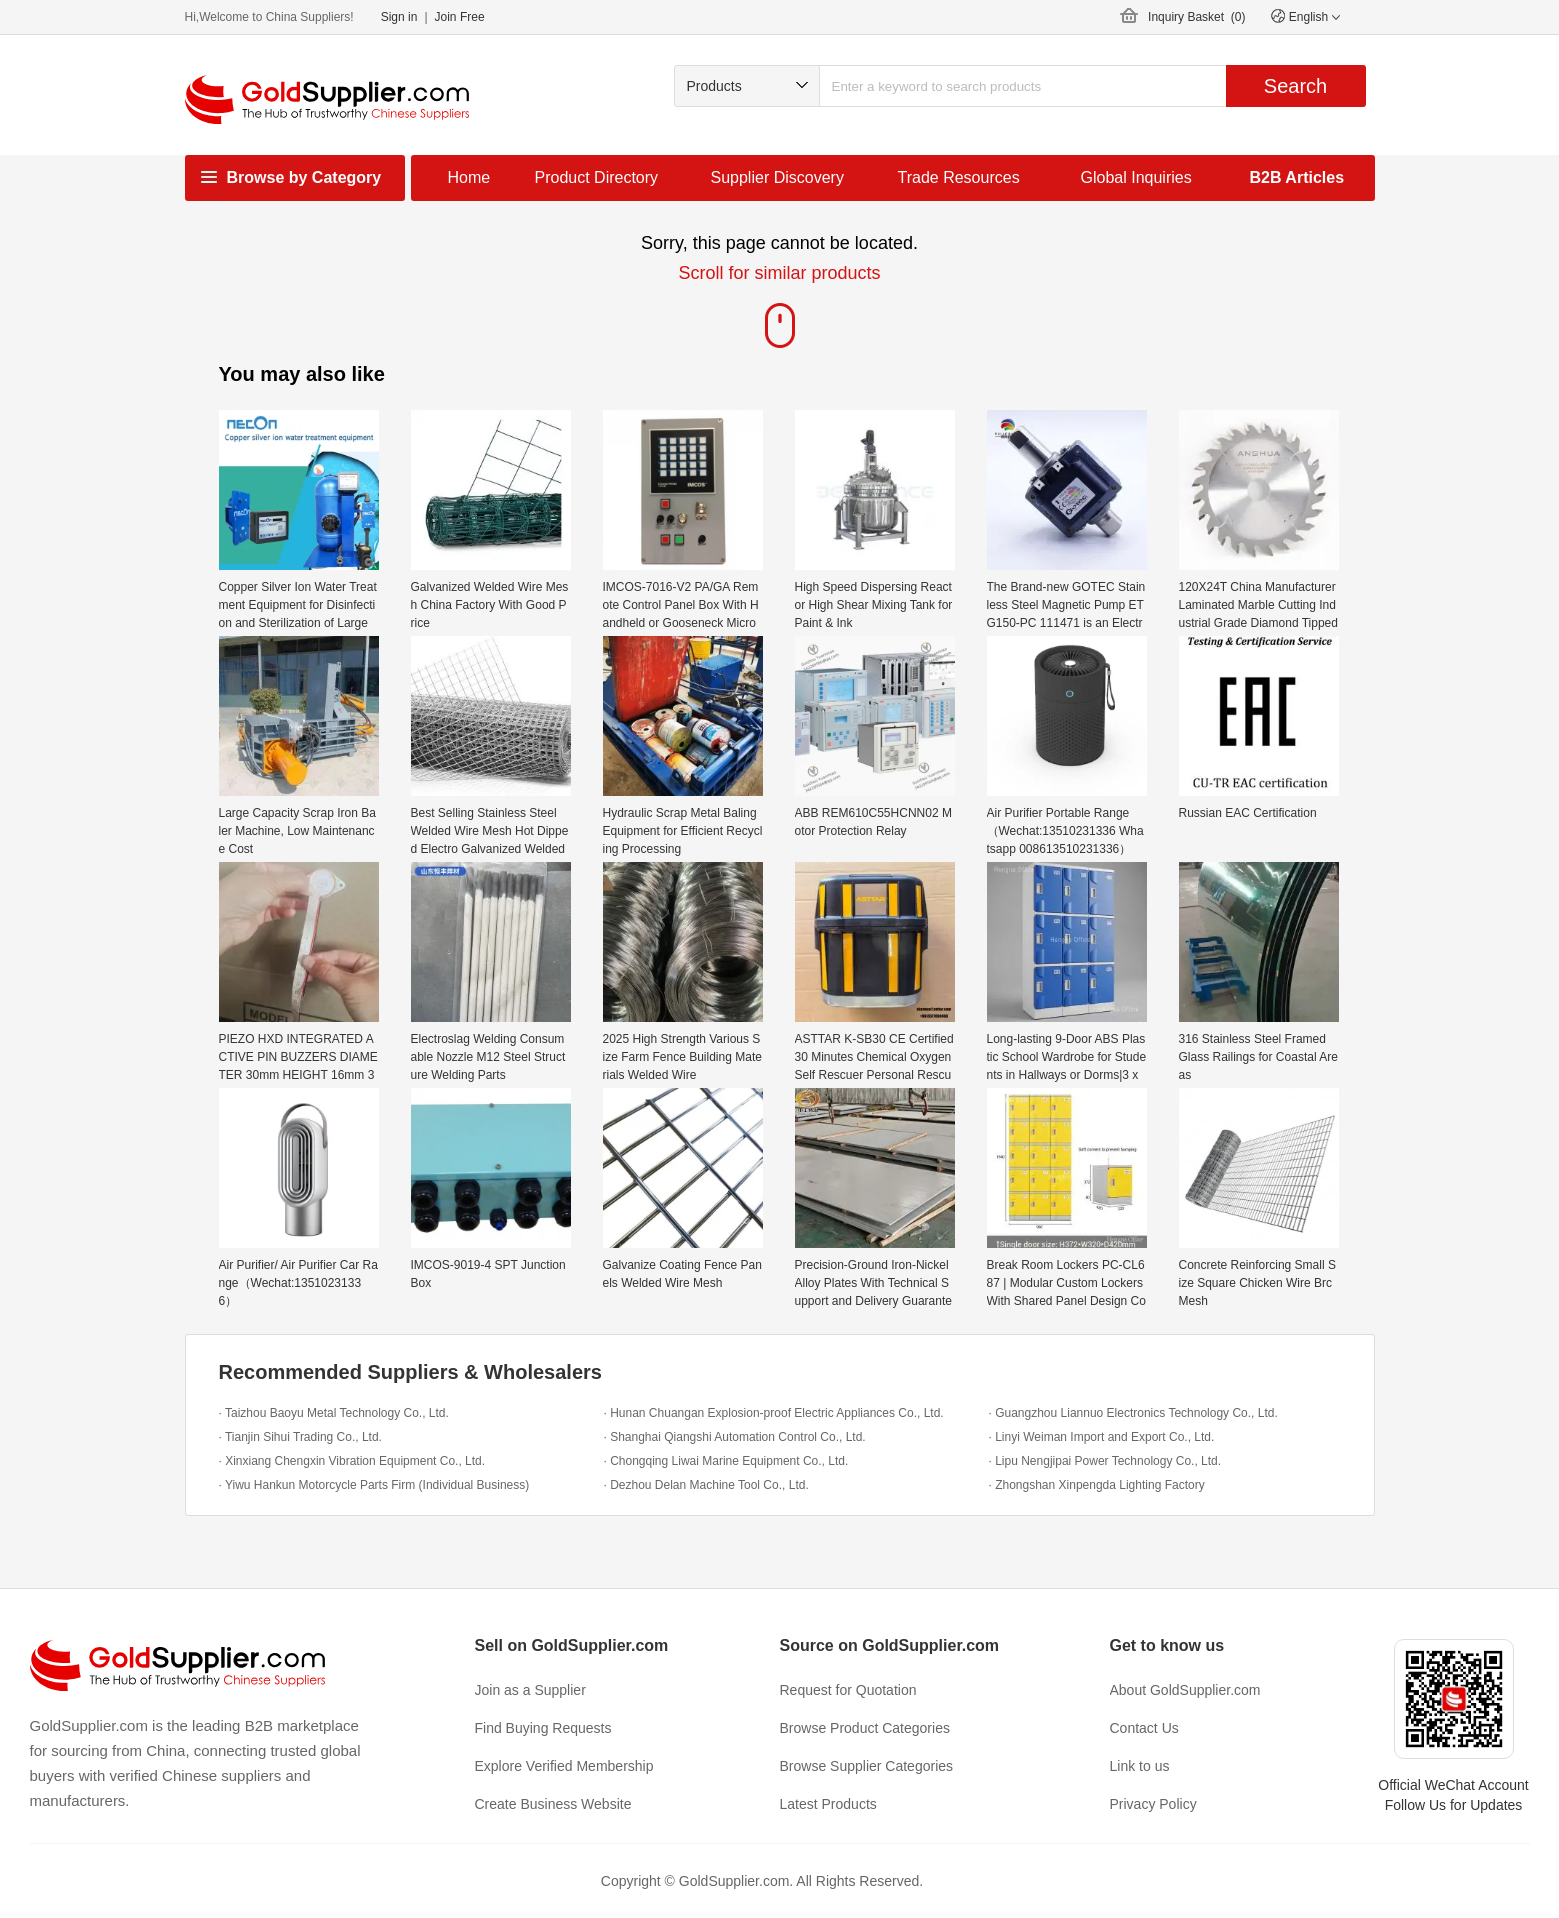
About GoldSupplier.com (1185, 1690)
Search (1295, 86)
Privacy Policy (1153, 1804)
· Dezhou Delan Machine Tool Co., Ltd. (706, 1485)
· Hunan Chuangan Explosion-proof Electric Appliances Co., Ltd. (774, 1413)
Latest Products (828, 1804)
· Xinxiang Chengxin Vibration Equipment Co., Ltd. (352, 1461)
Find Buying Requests (543, 1728)
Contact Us (1144, 1728)
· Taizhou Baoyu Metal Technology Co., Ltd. (334, 1413)
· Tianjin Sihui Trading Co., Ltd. (300, 1437)
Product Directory (597, 177)
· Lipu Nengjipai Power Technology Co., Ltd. (1105, 1461)
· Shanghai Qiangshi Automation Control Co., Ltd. (735, 1437)
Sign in (399, 17)
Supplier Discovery (777, 177)
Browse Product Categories (865, 1728)
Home (469, 177)
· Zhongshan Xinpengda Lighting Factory (1097, 1485)
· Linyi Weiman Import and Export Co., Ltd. (1102, 1437)
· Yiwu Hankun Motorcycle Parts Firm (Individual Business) (374, 1485)
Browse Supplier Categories (867, 1766)
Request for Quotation (848, 1690)
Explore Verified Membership (564, 1766)
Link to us (1140, 1766)
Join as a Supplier (530, 1690)
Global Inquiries (1136, 177)
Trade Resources (959, 177)
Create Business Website (553, 1804)
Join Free (460, 17)
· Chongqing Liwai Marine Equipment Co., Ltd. (726, 1461)
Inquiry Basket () (1196, 17)
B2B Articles (1297, 177)
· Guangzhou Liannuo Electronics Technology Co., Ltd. (1133, 1413)
